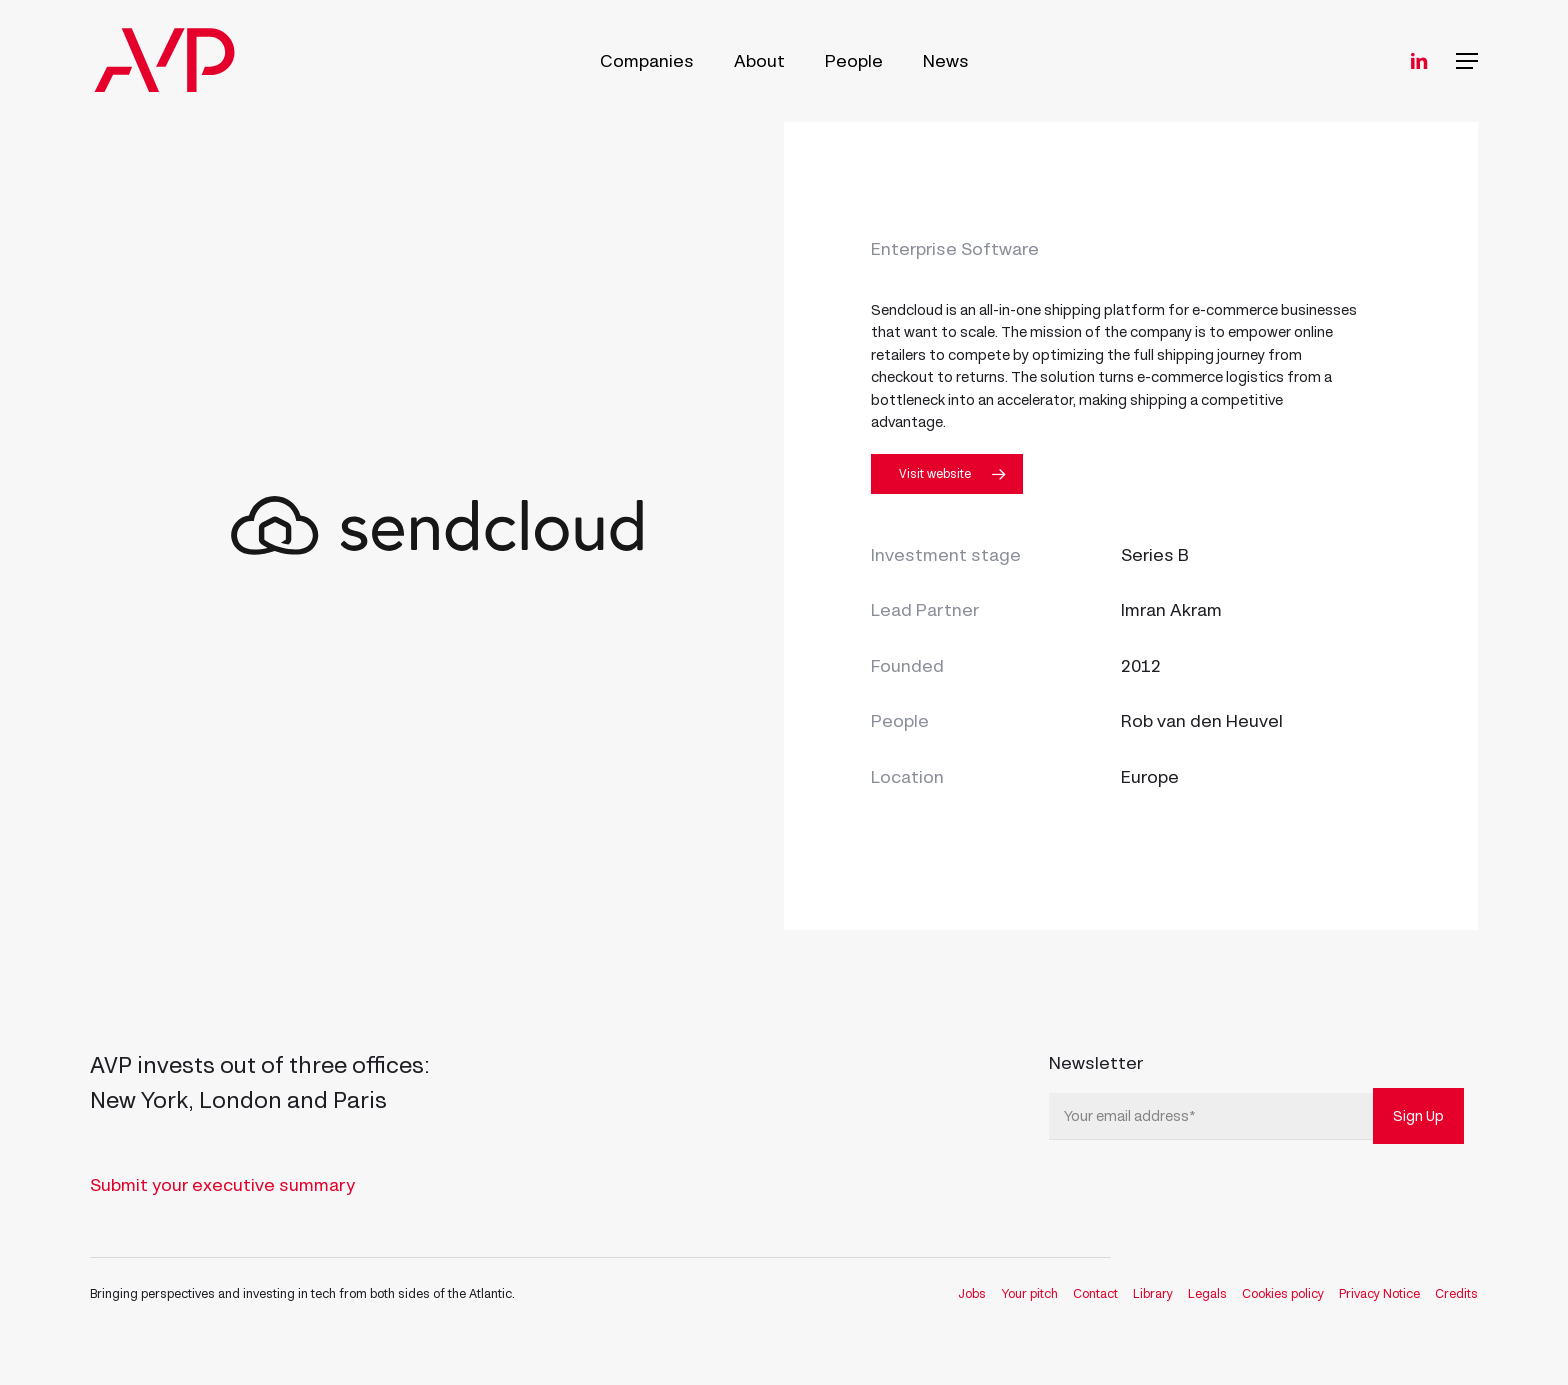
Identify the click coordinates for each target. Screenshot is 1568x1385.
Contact (1095, 1293)
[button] (1467, 61)
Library (1153, 1293)
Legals (1207, 1293)
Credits (1456, 1293)
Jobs (972, 1293)
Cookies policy (1283, 1293)
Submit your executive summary (222, 1185)
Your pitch (1029, 1293)
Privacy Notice (1379, 1293)
